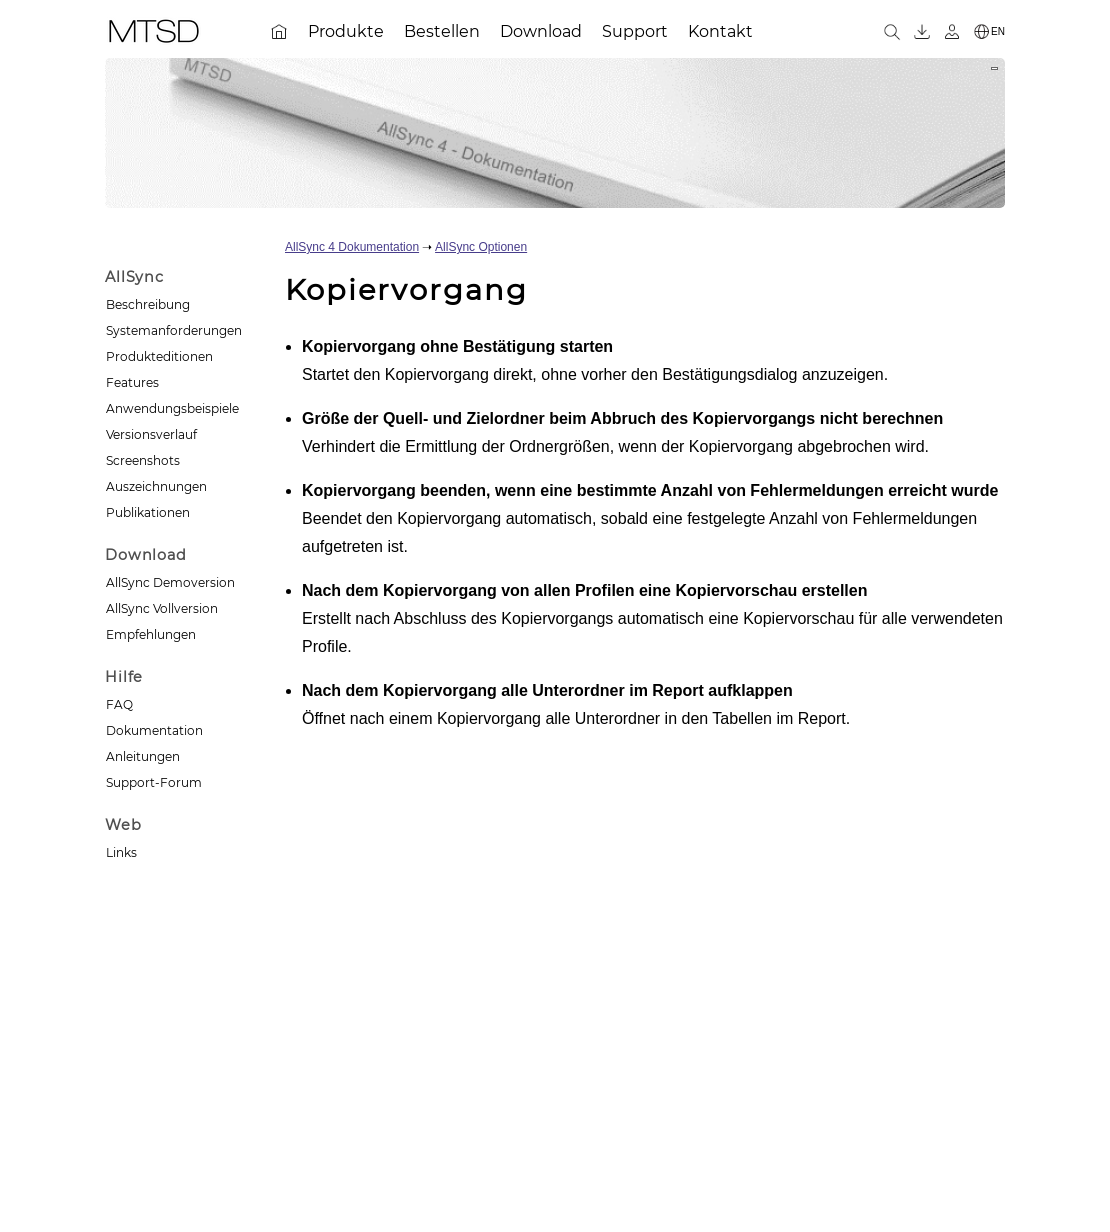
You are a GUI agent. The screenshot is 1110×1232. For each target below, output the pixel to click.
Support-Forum (154, 782)
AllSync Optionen (481, 247)
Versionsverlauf (151, 434)
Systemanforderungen (174, 330)
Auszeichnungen (156, 486)
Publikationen (148, 512)
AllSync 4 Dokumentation (352, 247)
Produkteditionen (159, 356)
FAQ (119, 704)
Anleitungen (143, 756)
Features (132, 382)
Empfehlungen (151, 634)
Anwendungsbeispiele (172, 408)
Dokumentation (154, 730)
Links (121, 852)
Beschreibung (148, 304)
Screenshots (143, 460)
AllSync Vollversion (162, 608)
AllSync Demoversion (170, 582)
